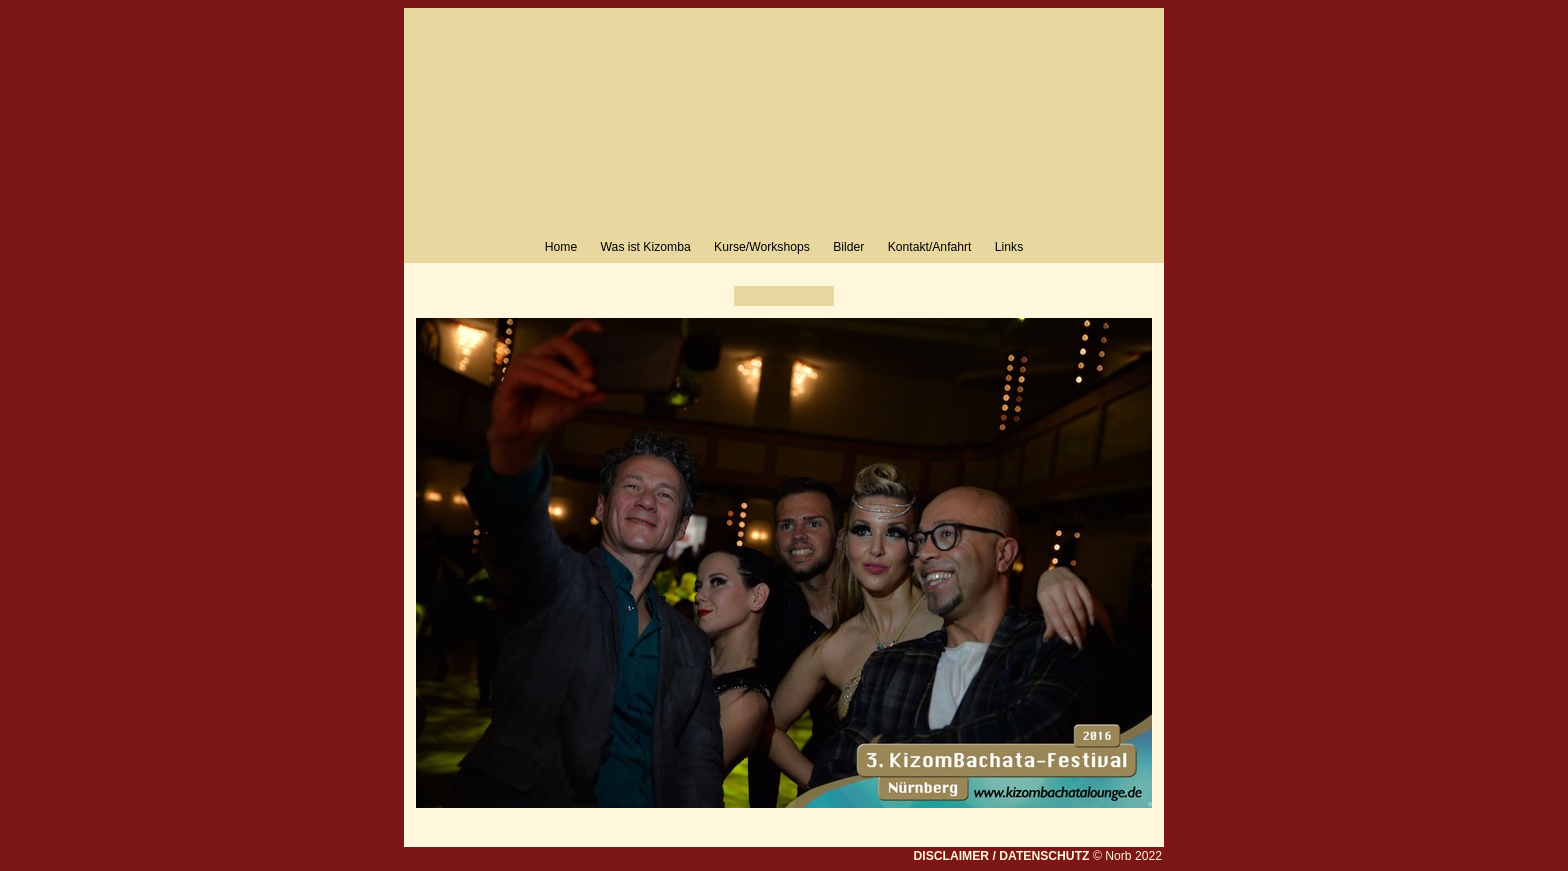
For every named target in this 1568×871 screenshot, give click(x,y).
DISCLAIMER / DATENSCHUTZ (1001, 856)
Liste (784, 296)
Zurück (749, 296)
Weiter (819, 296)
